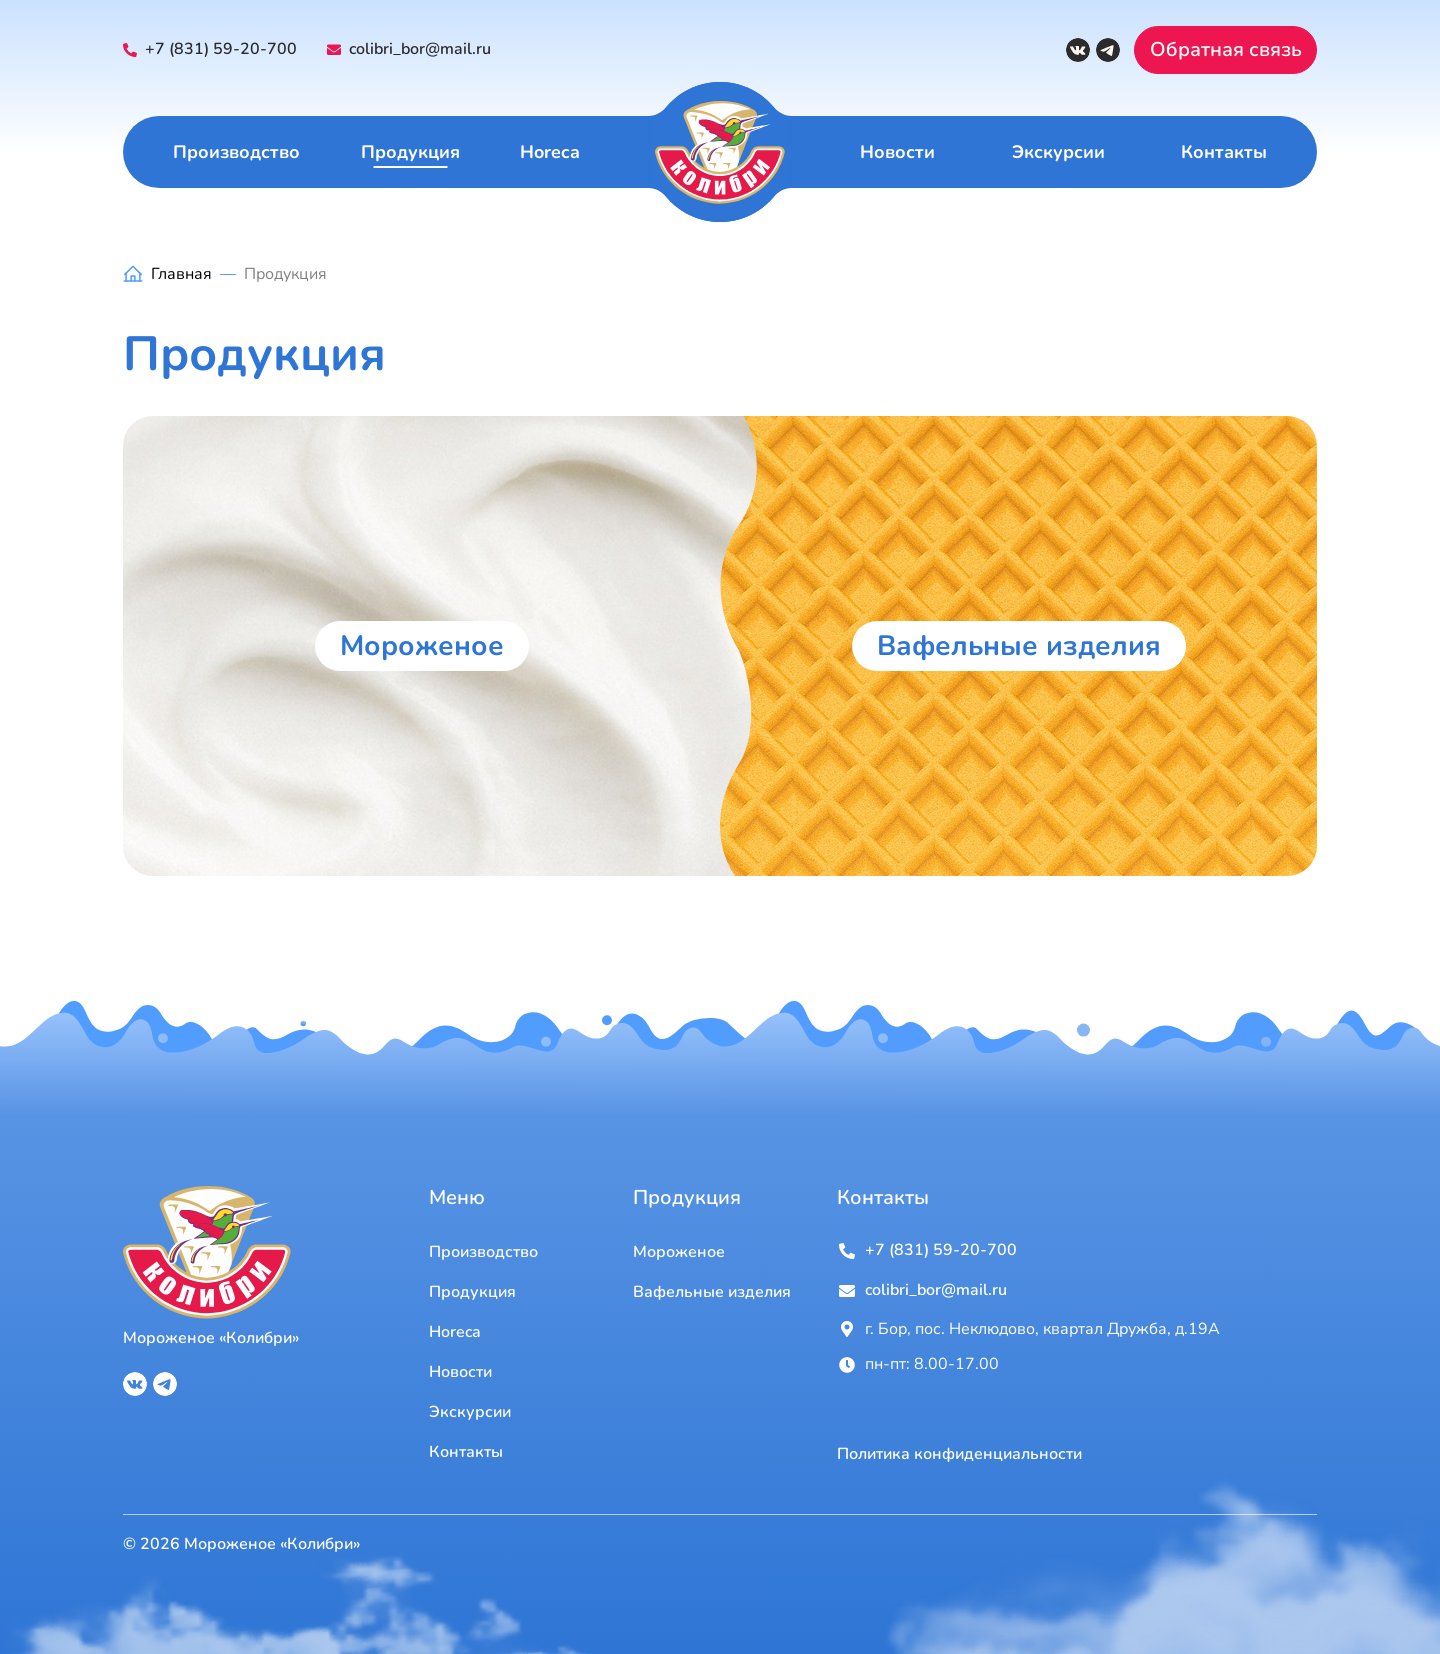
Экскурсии (1058, 152)
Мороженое (422, 646)
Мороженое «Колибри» (211, 1338)
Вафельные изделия (1019, 646)
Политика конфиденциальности (959, 1454)
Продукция (410, 152)
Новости (897, 152)
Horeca (550, 152)
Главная (181, 274)
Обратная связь (1226, 49)
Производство (236, 152)
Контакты (1224, 152)
